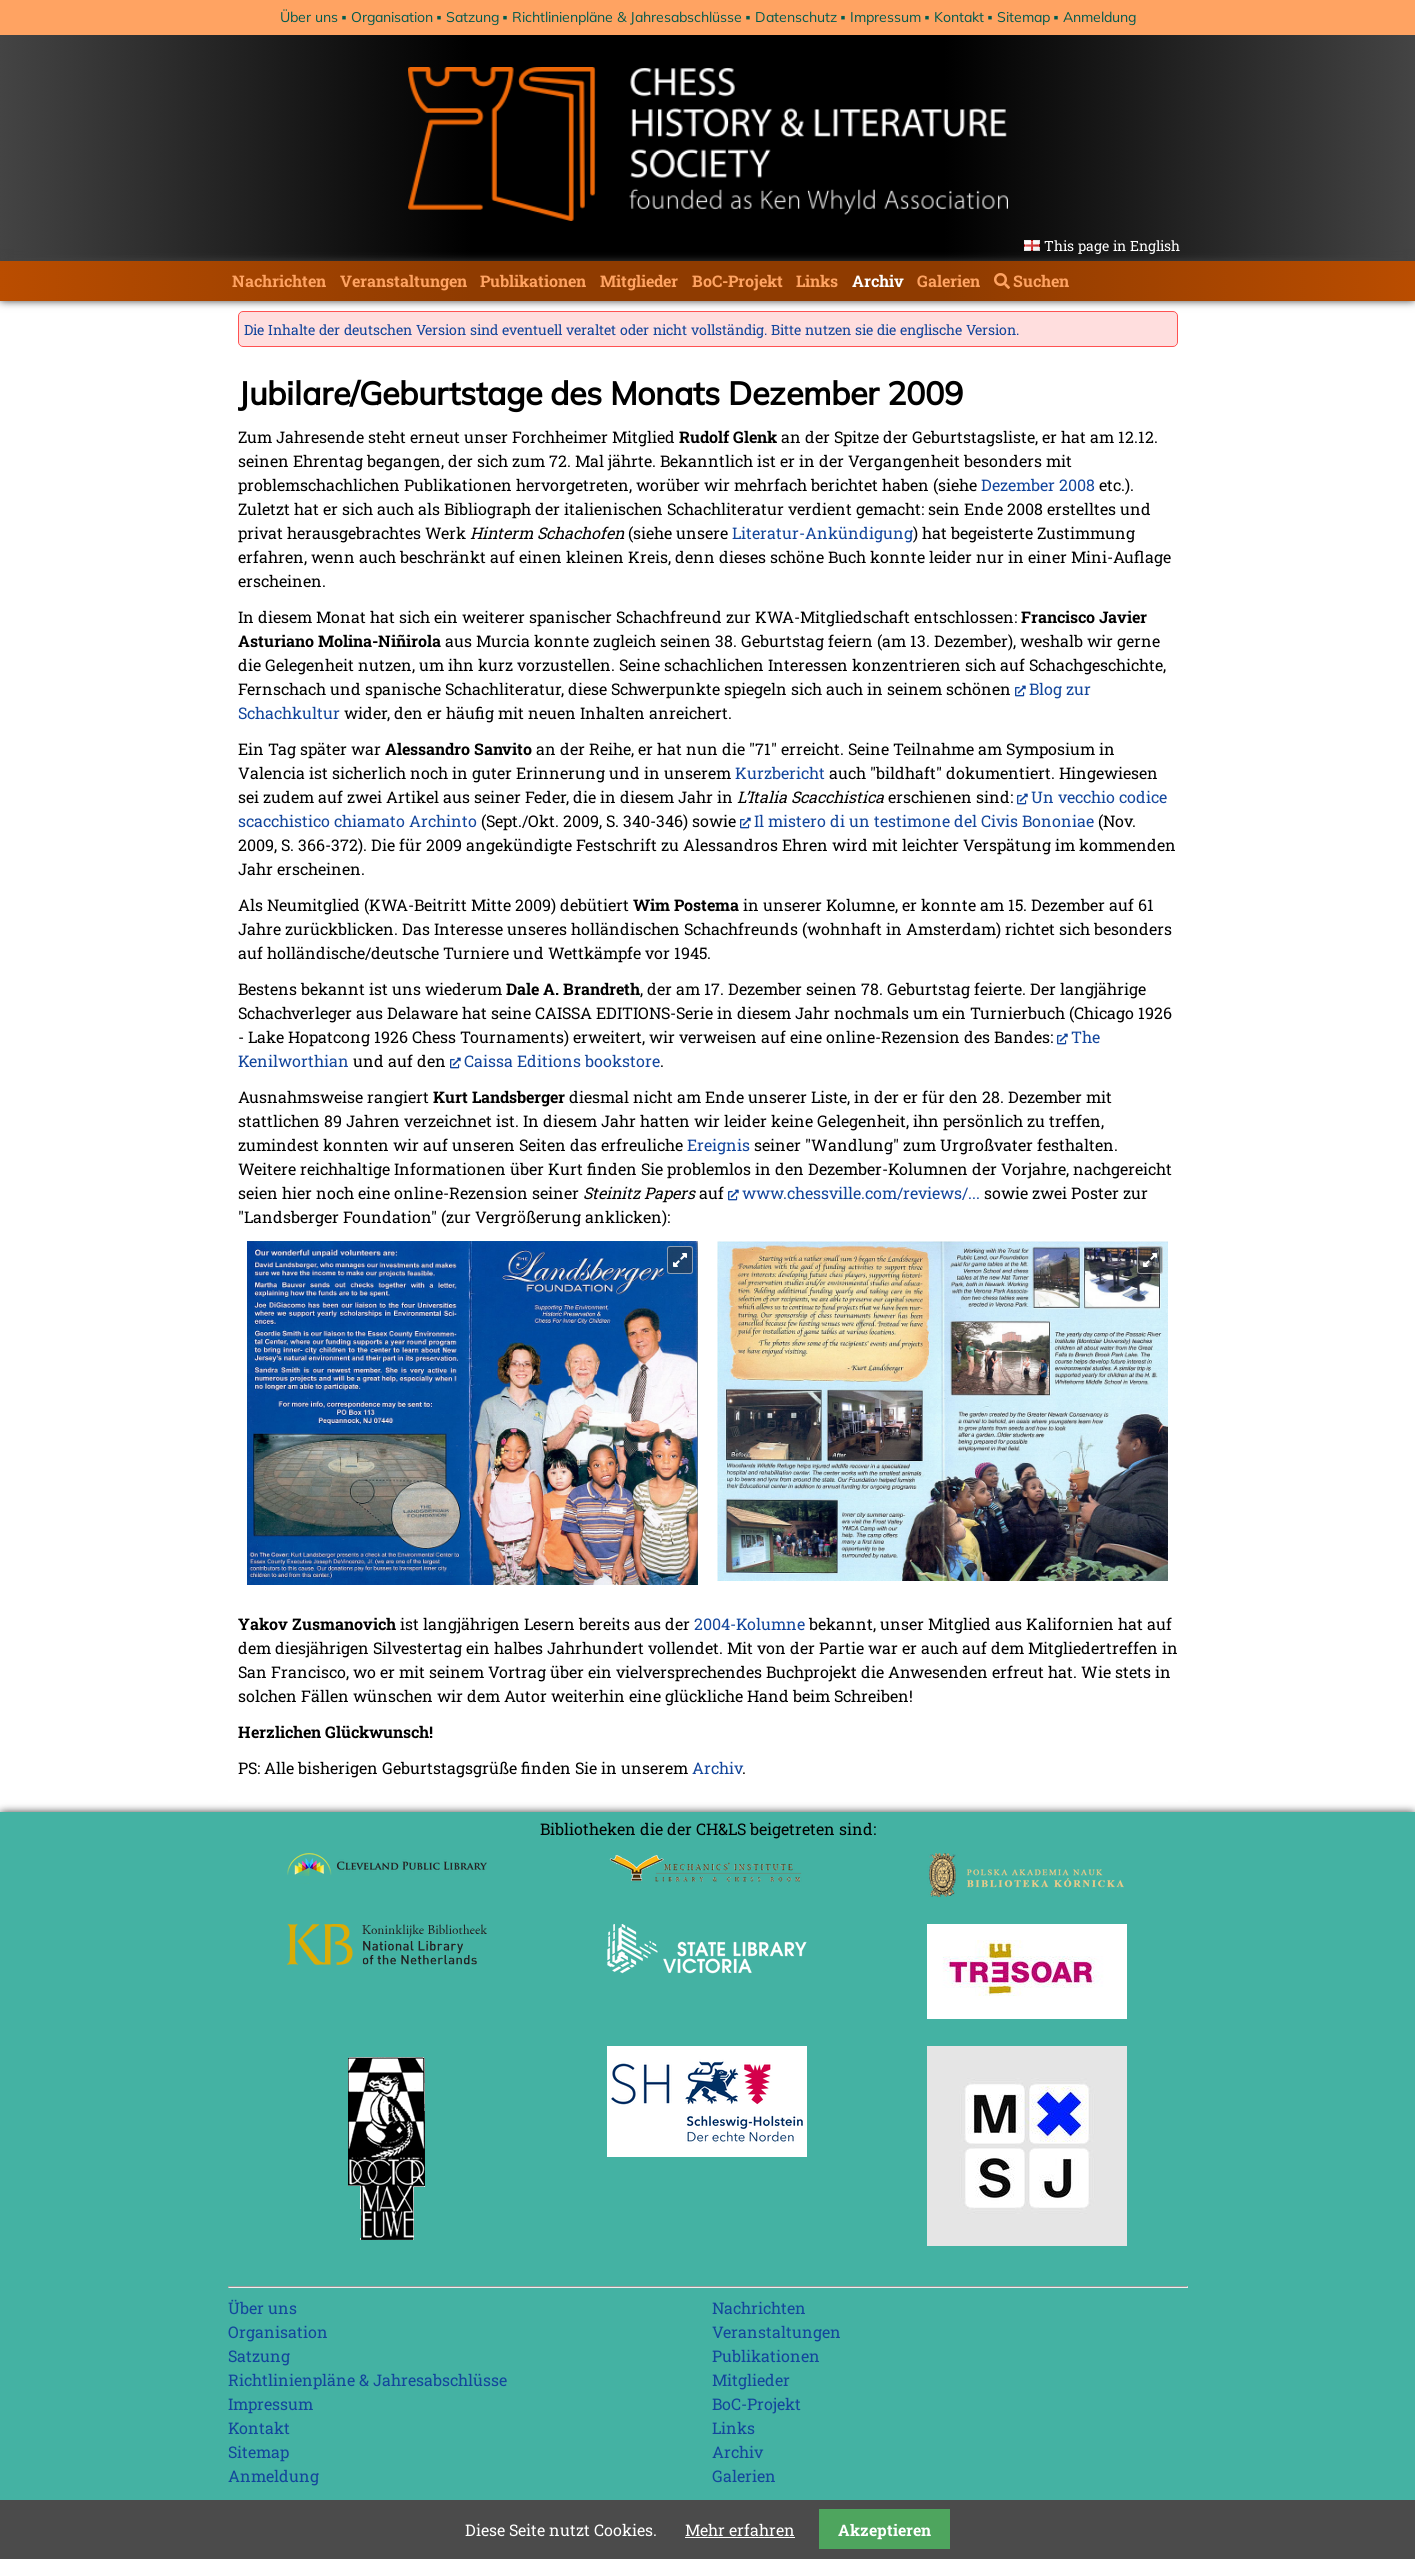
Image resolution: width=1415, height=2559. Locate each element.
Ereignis (718, 1144)
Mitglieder (639, 280)
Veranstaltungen (403, 280)
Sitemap (1023, 17)
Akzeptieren (884, 2529)
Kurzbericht (780, 772)
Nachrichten (279, 280)
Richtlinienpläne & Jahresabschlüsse (627, 17)
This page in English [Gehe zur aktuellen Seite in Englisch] (1112, 245)
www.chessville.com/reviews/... (861, 1192)
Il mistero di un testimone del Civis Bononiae (924, 820)
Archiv (878, 280)
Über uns (309, 17)
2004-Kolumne (749, 1623)
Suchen (1041, 280)
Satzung (472, 17)
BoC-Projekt (737, 280)
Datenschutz (796, 17)
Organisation (392, 17)
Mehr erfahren (740, 2529)
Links (817, 280)
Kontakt (959, 17)
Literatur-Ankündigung (822, 532)
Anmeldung (1099, 17)
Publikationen (533, 280)
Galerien (948, 280)
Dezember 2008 (1038, 484)
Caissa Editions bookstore (562, 1060)
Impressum (885, 17)
